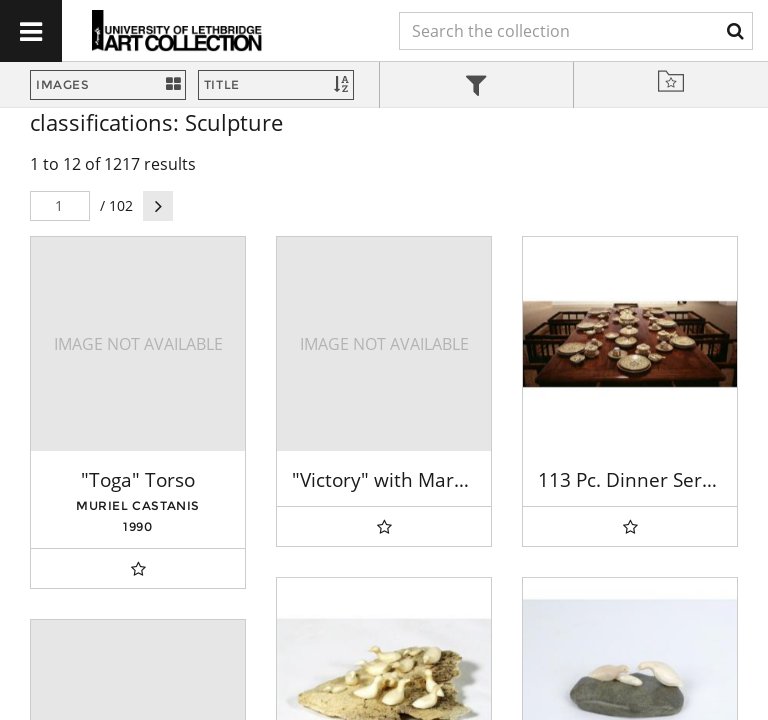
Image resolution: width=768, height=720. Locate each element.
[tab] (477, 87)
